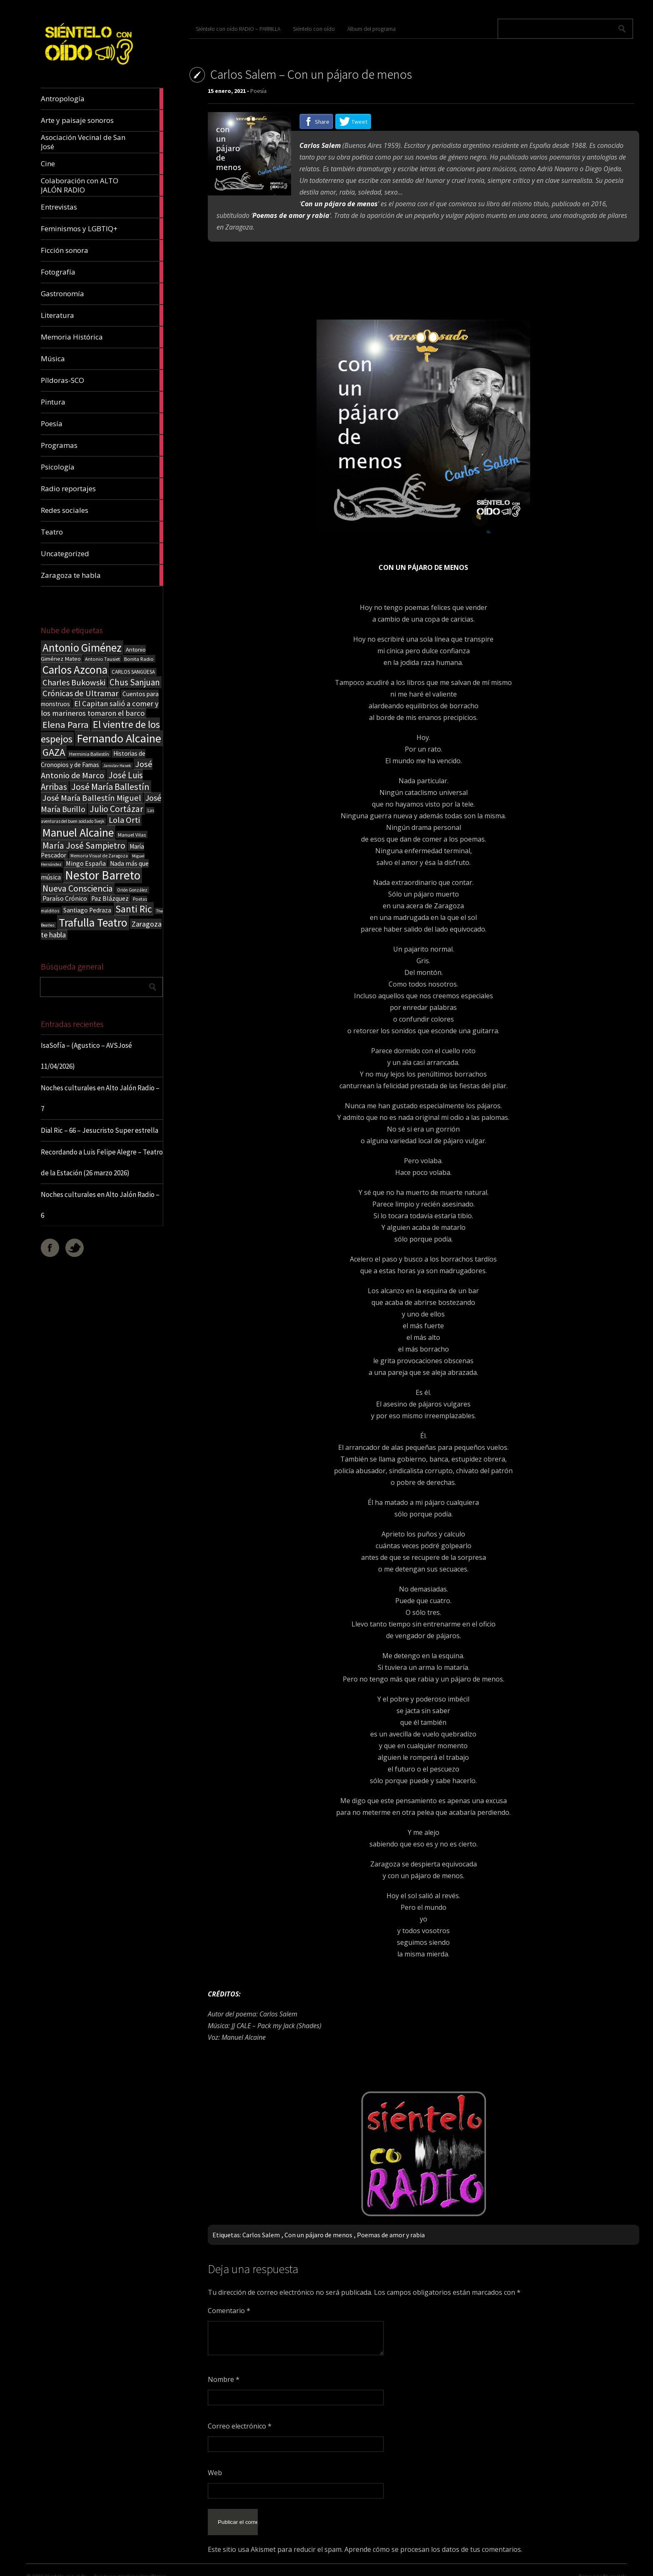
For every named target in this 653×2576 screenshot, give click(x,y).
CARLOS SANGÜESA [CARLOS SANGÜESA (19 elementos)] (133, 671)
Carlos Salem (261, 2235)
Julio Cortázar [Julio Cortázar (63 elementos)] (116, 809)
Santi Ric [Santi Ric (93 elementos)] (133, 908)
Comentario (229, 2310)
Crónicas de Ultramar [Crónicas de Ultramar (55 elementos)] (80, 693)
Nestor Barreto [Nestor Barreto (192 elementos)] (102, 875)
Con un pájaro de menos (318, 2235)
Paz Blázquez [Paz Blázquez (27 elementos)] (110, 898)
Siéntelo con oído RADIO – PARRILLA (238, 28)
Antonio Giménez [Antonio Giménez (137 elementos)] (82, 648)
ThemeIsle (615, 2565)
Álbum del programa (371, 28)
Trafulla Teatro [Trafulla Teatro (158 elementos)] (93, 922)
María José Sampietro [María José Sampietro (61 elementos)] (83, 845)
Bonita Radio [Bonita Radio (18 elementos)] (139, 658)
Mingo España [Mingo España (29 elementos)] (86, 863)
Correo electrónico (240, 2426)
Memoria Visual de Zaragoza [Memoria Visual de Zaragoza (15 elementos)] (99, 856)
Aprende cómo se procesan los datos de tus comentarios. (433, 2538)
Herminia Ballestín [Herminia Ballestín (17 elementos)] (89, 754)
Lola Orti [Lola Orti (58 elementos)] (124, 820)
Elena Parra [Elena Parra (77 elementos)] (65, 724)
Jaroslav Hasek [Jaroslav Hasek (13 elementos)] (117, 765)
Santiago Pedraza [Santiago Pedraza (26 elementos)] (87, 910)
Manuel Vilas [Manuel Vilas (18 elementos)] (132, 834)
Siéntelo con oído (314, 28)
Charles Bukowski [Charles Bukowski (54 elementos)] (73, 682)
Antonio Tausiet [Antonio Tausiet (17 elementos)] (102, 659)
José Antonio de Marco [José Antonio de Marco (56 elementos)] (96, 770)
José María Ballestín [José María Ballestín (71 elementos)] (110, 786)
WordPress (153, 2565)
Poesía (258, 91)
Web (215, 2472)
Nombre (223, 2379)
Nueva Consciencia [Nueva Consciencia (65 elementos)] (77, 888)
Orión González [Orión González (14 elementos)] (132, 890)
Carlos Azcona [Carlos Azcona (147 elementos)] (74, 669)
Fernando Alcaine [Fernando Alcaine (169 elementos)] (119, 738)
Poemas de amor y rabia (391, 2235)
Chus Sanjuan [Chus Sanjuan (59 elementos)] (135, 682)
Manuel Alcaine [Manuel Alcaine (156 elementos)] (78, 832)
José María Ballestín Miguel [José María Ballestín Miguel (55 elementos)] (91, 797)
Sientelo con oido (66, 2565)
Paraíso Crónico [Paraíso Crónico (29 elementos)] (64, 898)
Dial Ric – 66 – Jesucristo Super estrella (99, 1130)
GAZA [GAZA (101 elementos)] (53, 752)
